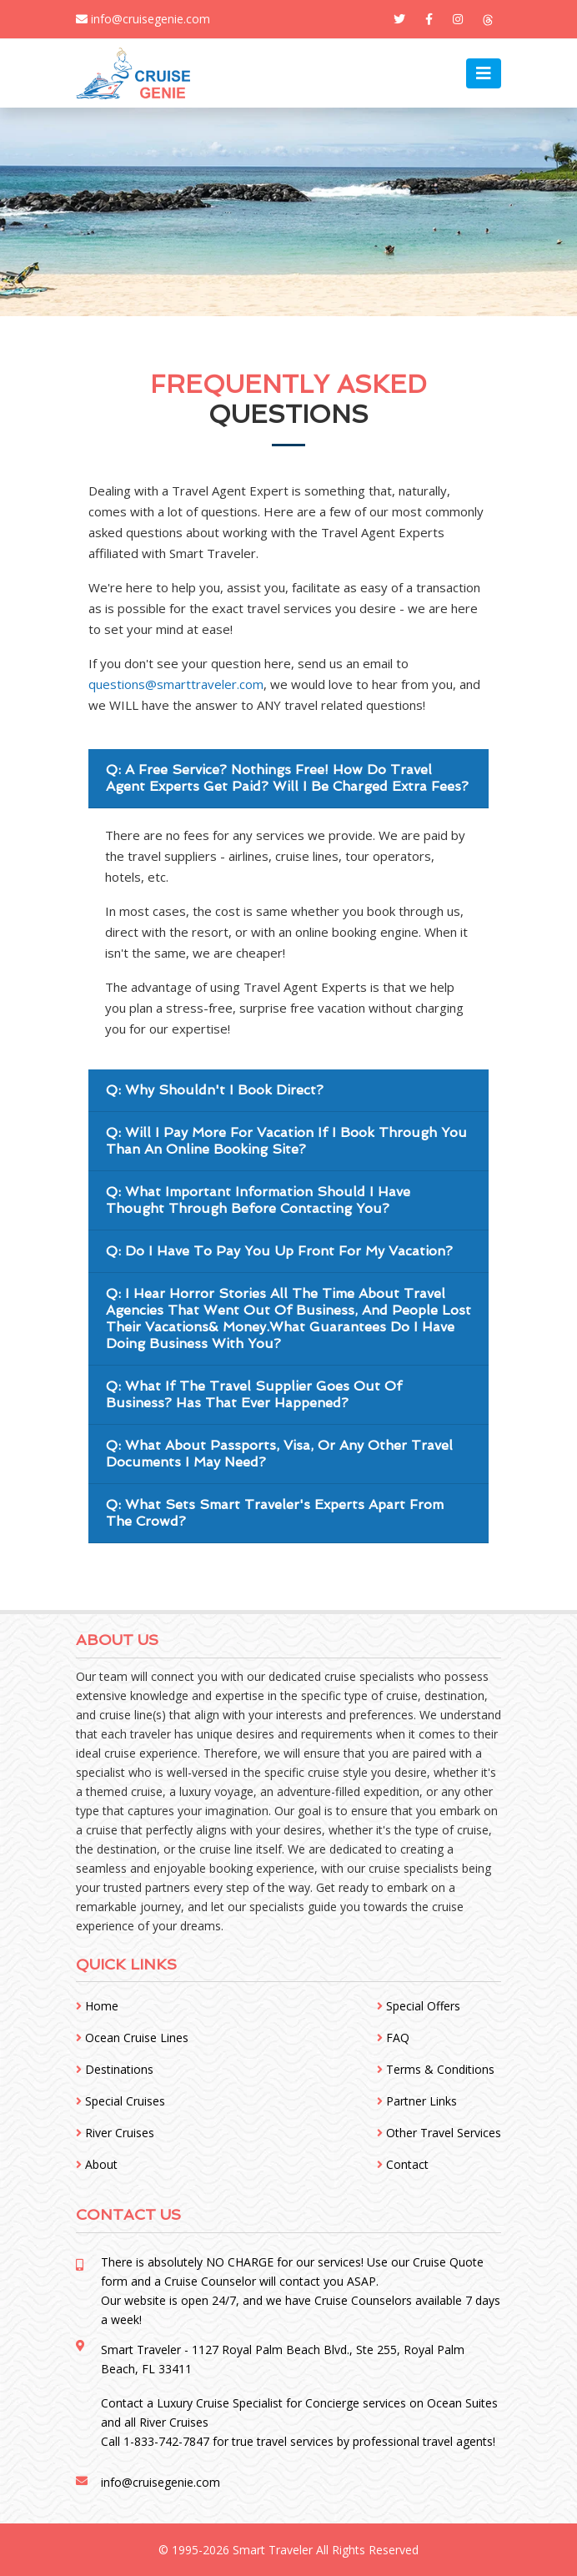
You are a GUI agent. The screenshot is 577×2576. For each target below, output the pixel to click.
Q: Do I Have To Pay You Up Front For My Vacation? (279, 1251)
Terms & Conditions (435, 2069)
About (97, 2164)
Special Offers (418, 2006)
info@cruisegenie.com (143, 19)
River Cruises (115, 2133)
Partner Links (417, 2101)
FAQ (393, 2037)
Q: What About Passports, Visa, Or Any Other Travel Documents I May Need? (279, 1453)
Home (97, 2006)
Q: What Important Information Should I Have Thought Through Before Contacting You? (258, 1200)
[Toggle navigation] (483, 73)
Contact (403, 2164)
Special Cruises (120, 2101)
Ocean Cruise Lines (132, 2037)
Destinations (114, 2069)
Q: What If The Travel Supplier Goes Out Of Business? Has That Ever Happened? (254, 1394)
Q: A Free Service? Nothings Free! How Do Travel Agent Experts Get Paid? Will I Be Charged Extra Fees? (287, 778)
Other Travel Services (439, 2133)
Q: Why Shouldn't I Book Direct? (215, 1090)
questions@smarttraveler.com (175, 684)
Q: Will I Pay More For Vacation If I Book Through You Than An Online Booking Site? (286, 1140)
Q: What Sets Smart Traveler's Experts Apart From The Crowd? (275, 1513)
